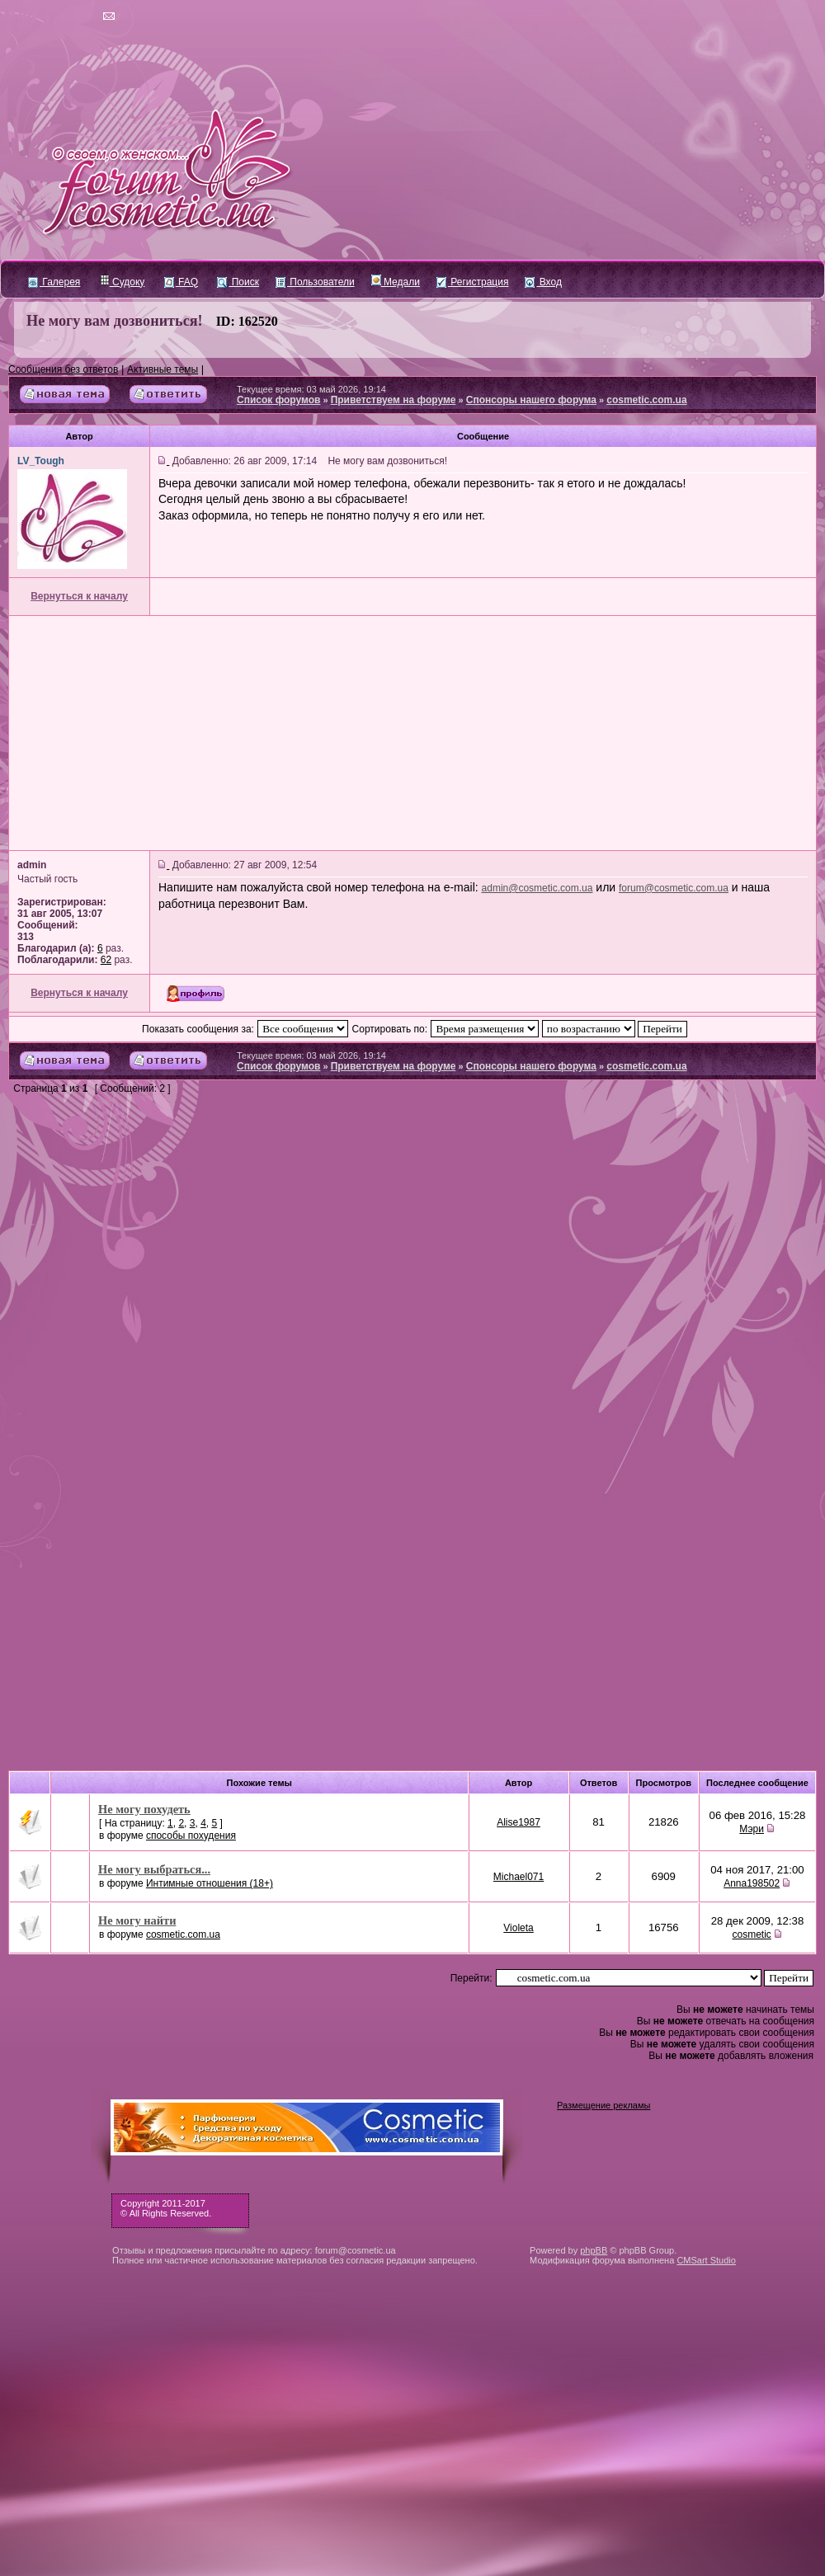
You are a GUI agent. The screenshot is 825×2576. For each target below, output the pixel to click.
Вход (543, 282)
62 (106, 960)
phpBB (593, 2250)
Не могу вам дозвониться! (114, 321)
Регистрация (472, 282)
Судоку (122, 282)
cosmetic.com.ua (646, 400)
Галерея (54, 282)
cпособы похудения (191, 1835)
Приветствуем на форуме (393, 400)
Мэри (751, 1829)
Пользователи (315, 282)
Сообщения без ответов (63, 369)
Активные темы (162, 369)
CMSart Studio (706, 2260)
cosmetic (751, 1934)
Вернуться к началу (79, 596)
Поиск (238, 282)
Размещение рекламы (603, 2105)
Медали (395, 282)
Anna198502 (752, 1883)
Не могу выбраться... (154, 1869)
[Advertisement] (412, 733)
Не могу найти (137, 1920)
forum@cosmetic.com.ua (673, 888)
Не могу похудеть (144, 1809)
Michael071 (518, 1877)
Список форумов (278, 400)
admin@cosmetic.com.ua (537, 888)
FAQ (181, 282)
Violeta (518, 1928)
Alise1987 (518, 1822)
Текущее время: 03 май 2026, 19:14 (311, 389)
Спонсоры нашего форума (531, 400)
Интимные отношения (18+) (209, 1883)
